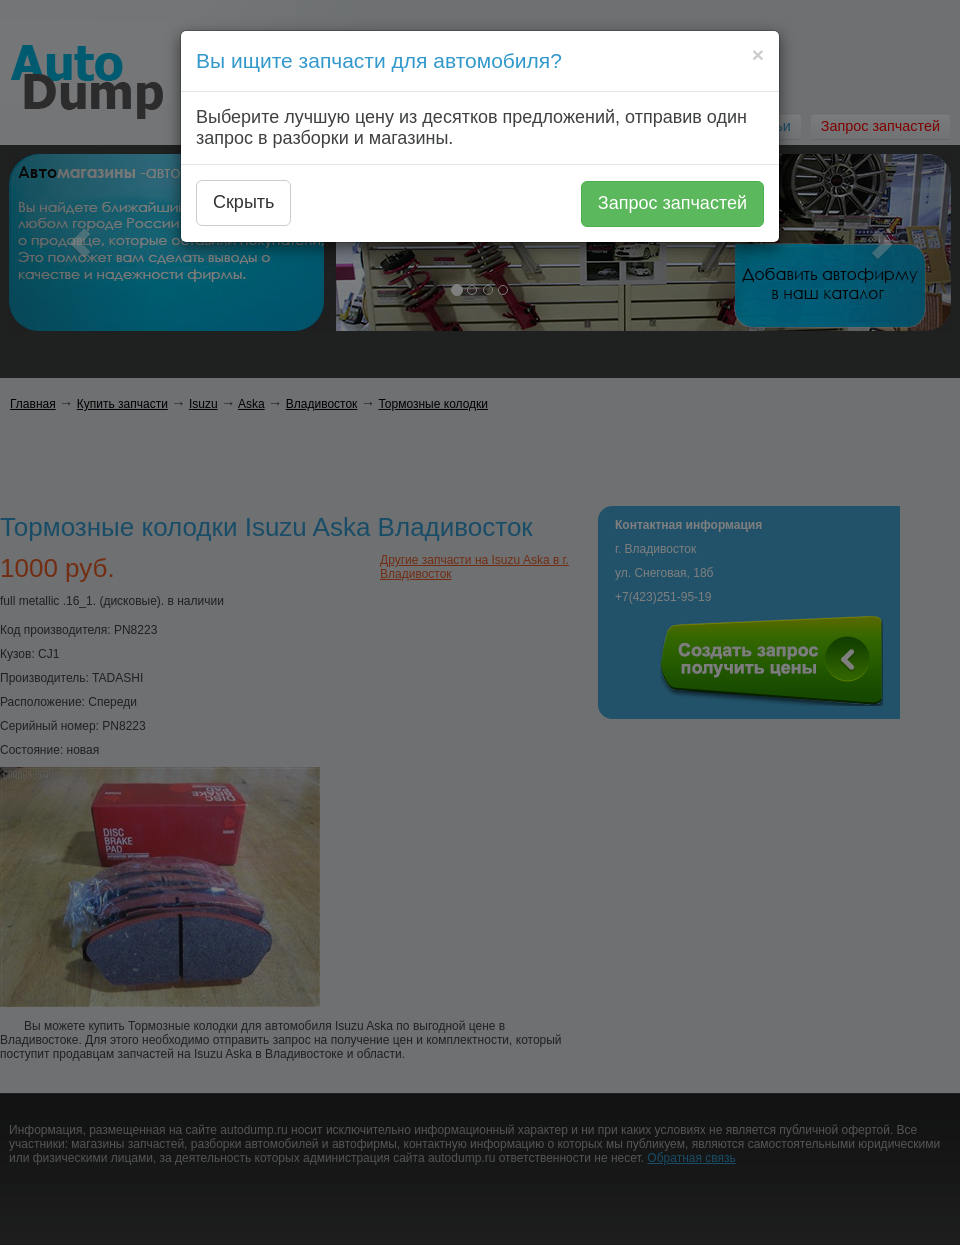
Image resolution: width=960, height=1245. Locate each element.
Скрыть (243, 202)
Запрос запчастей (672, 203)
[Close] (758, 54)
